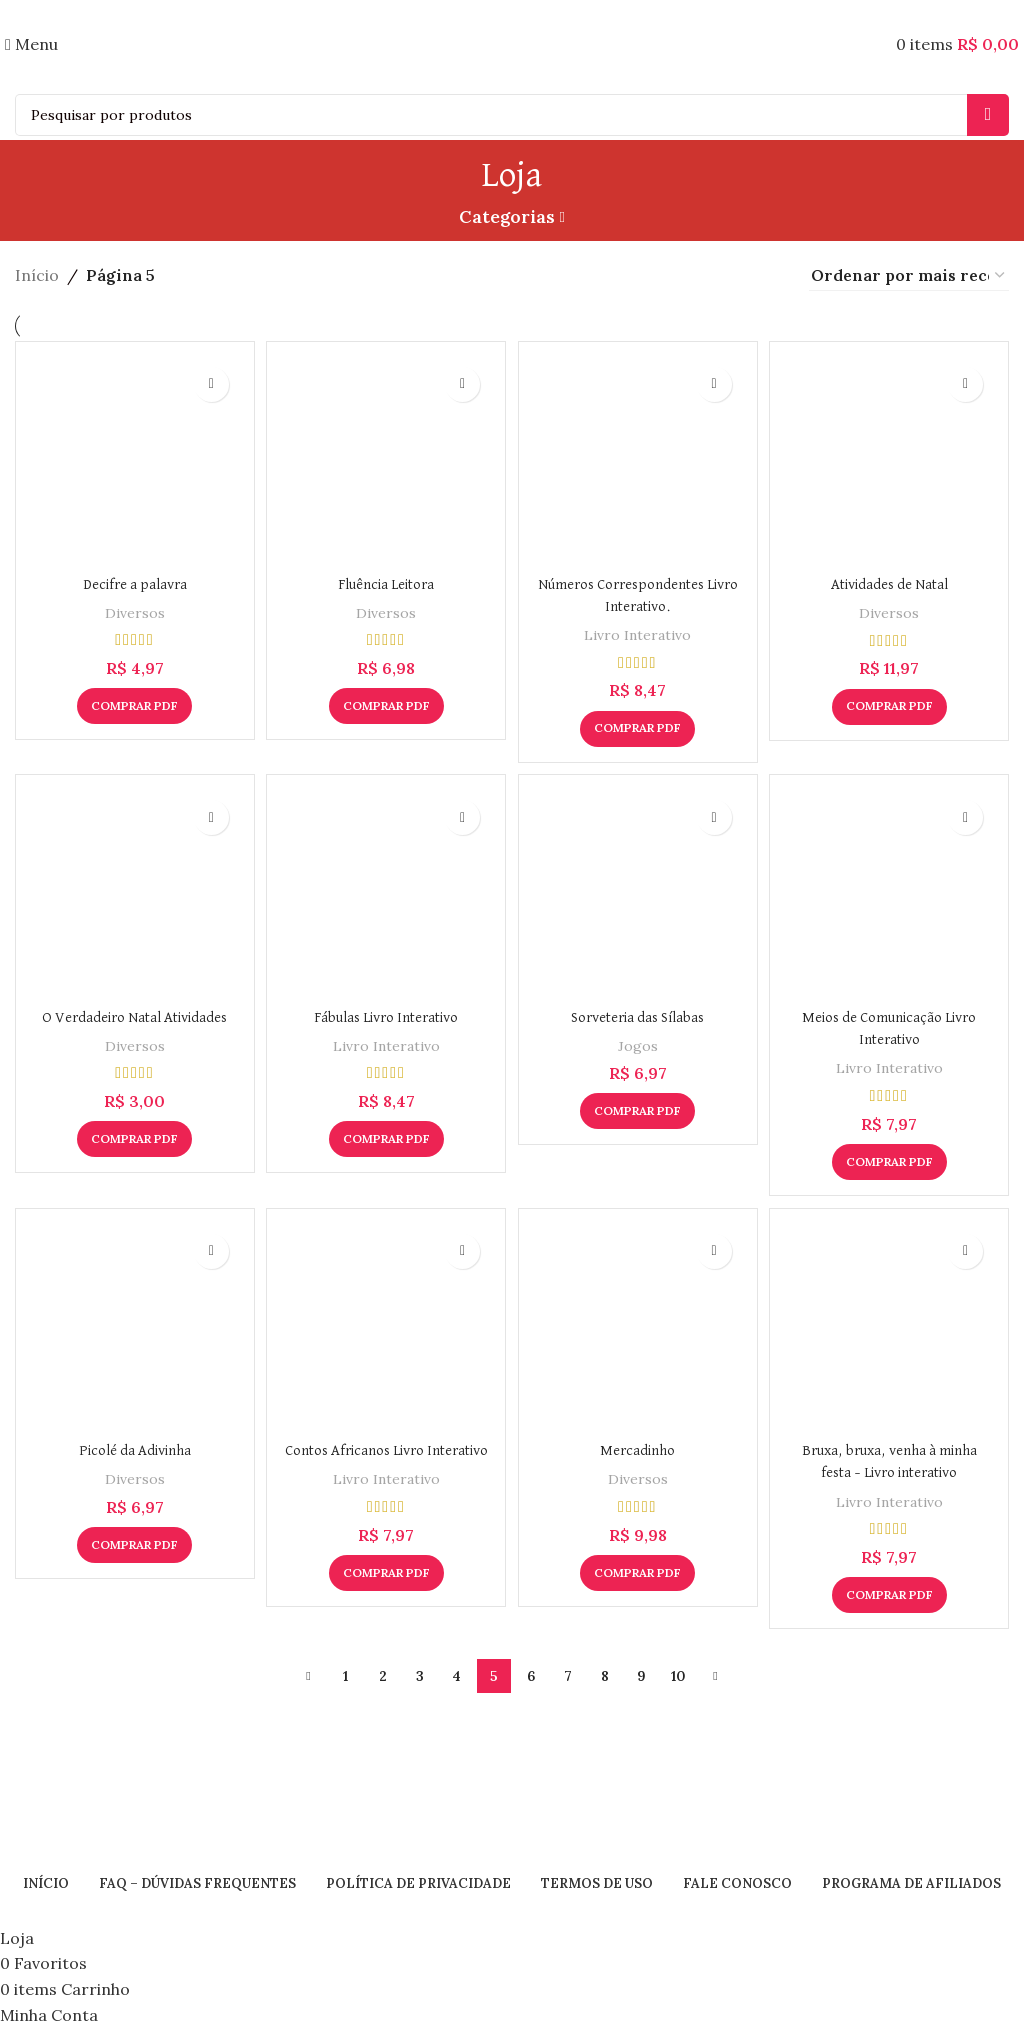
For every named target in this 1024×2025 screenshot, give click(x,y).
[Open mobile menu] (31, 44)
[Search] (512, 115)
